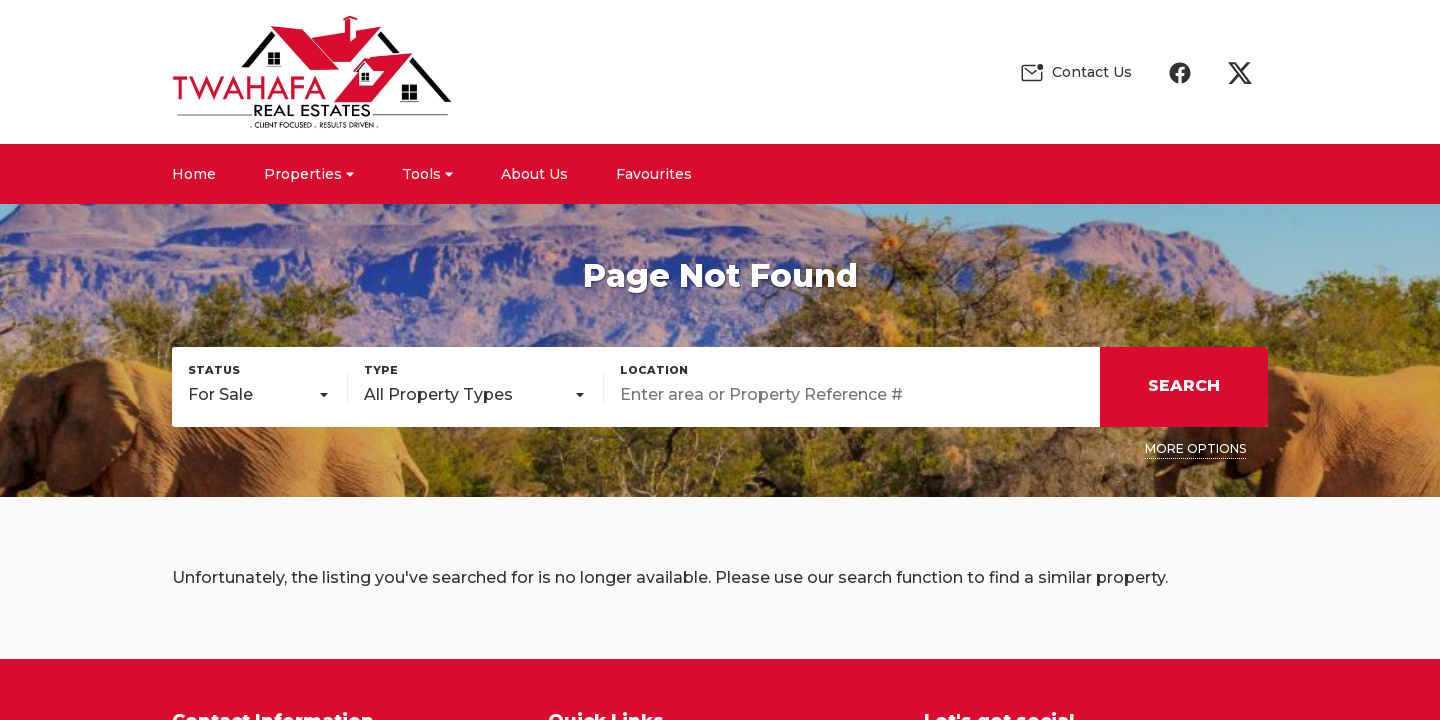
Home (194, 174)
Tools (427, 174)
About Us (534, 174)
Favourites (654, 174)
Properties (309, 174)
